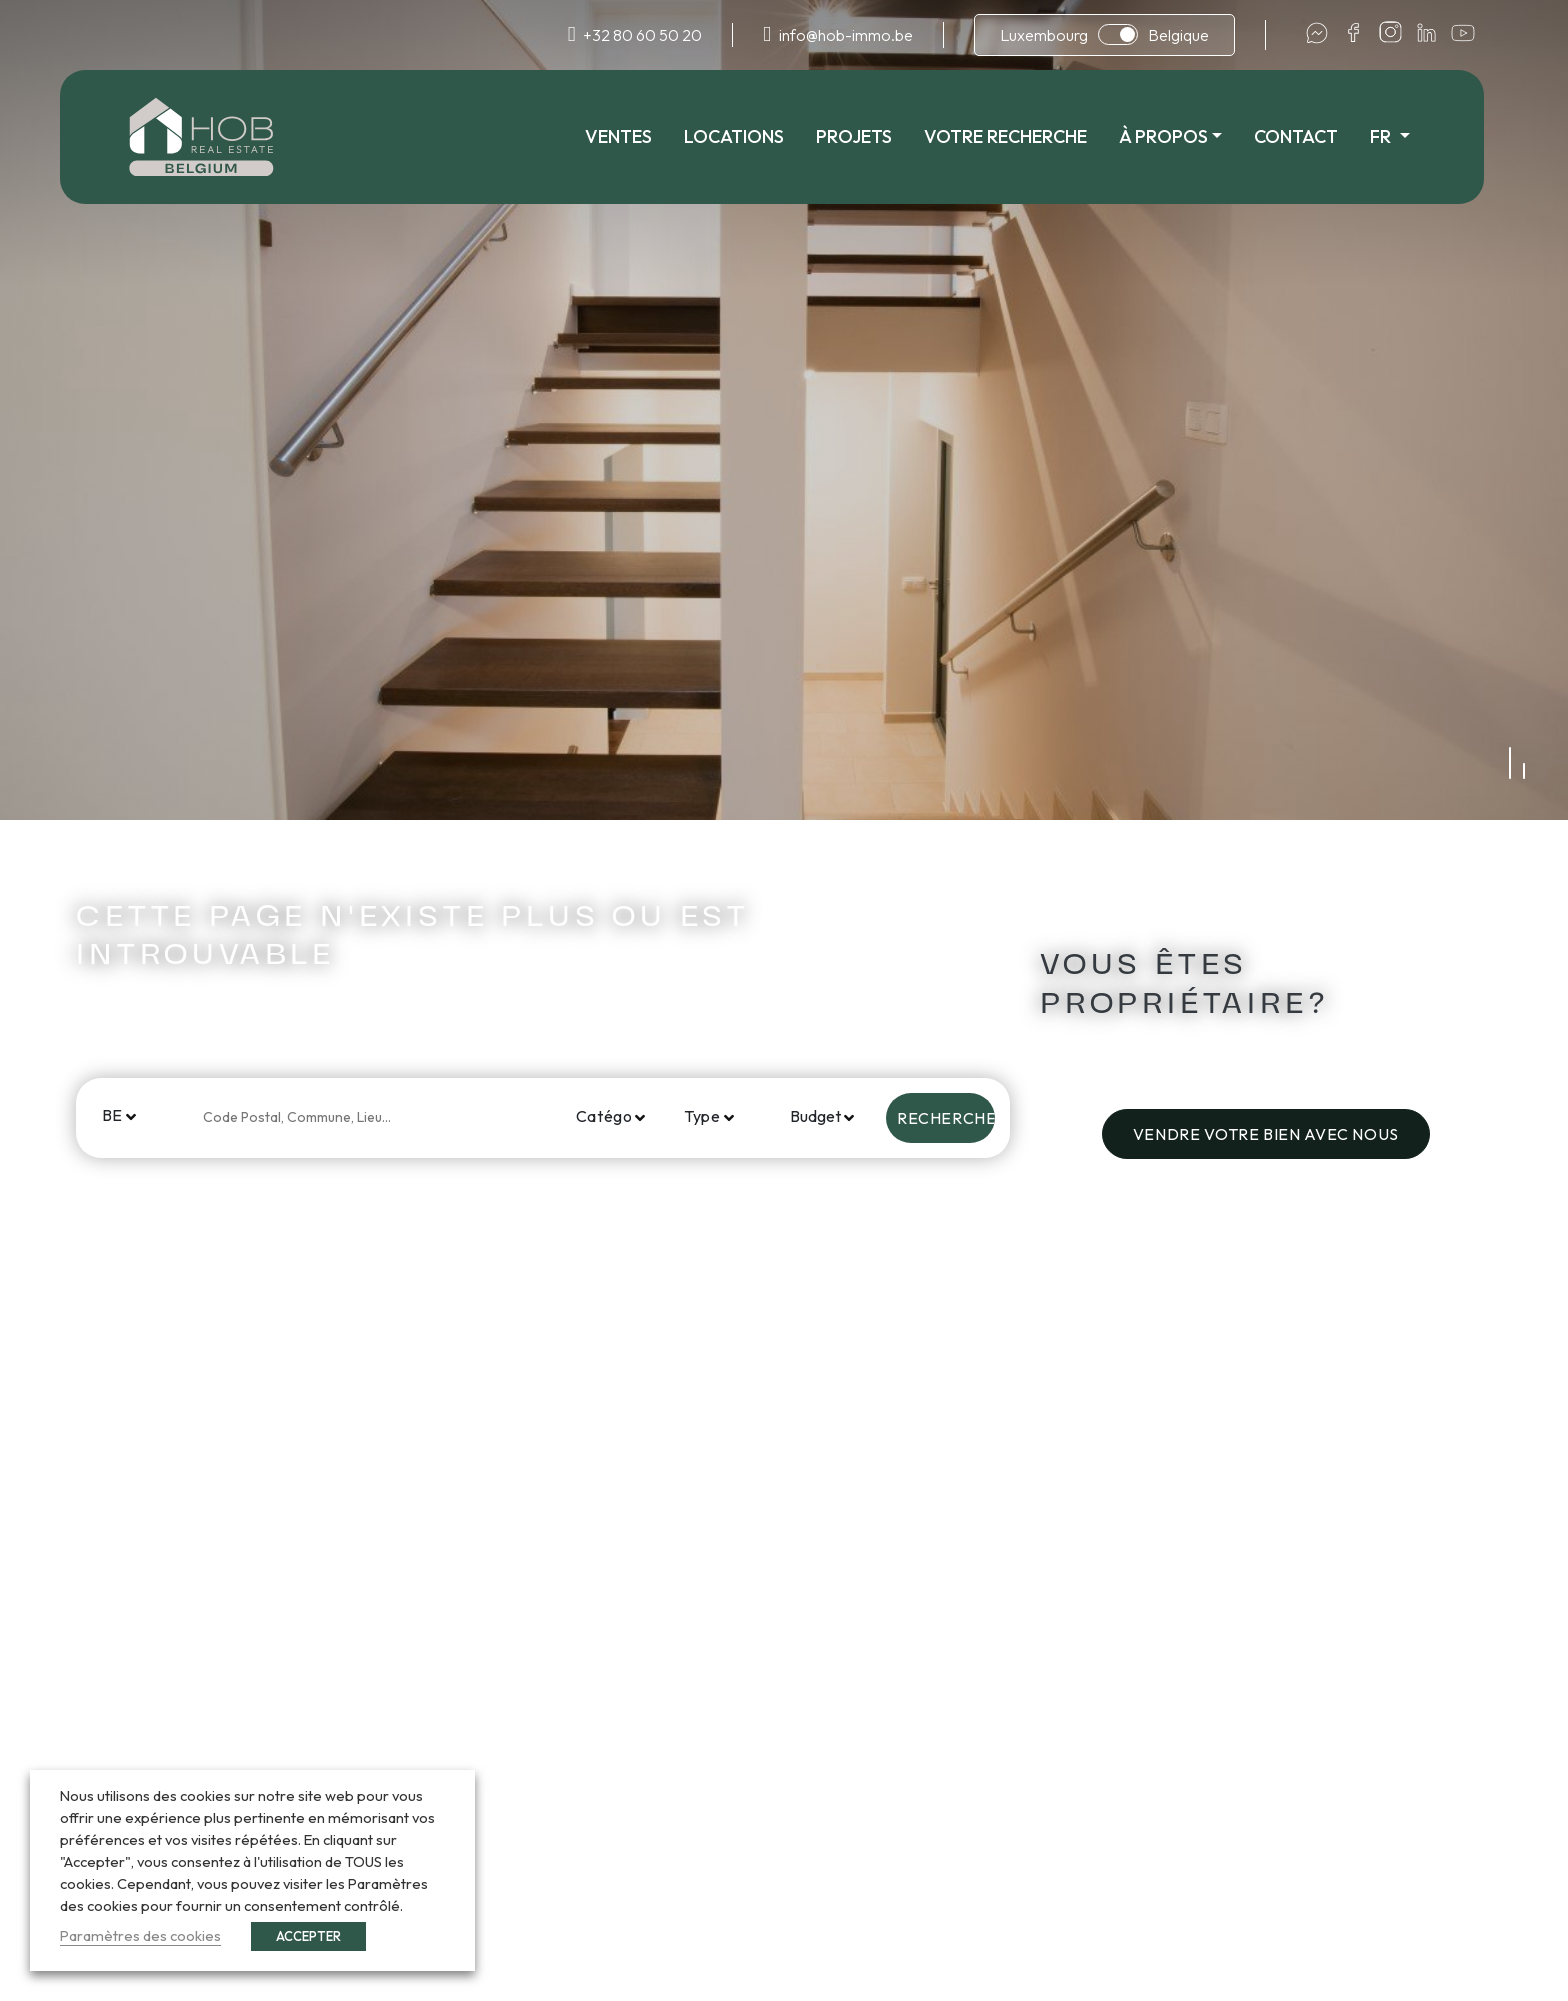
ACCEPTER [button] (308, 1936)
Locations (746, 136)
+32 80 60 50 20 (642, 35)
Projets (866, 136)
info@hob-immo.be (846, 35)
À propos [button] (1175, 136)
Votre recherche (1017, 136)
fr (1395, 136)
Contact (1309, 136)
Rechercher (946, 1118)
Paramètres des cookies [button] (140, 1935)
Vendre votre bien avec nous (1266, 1134)
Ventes (630, 136)
